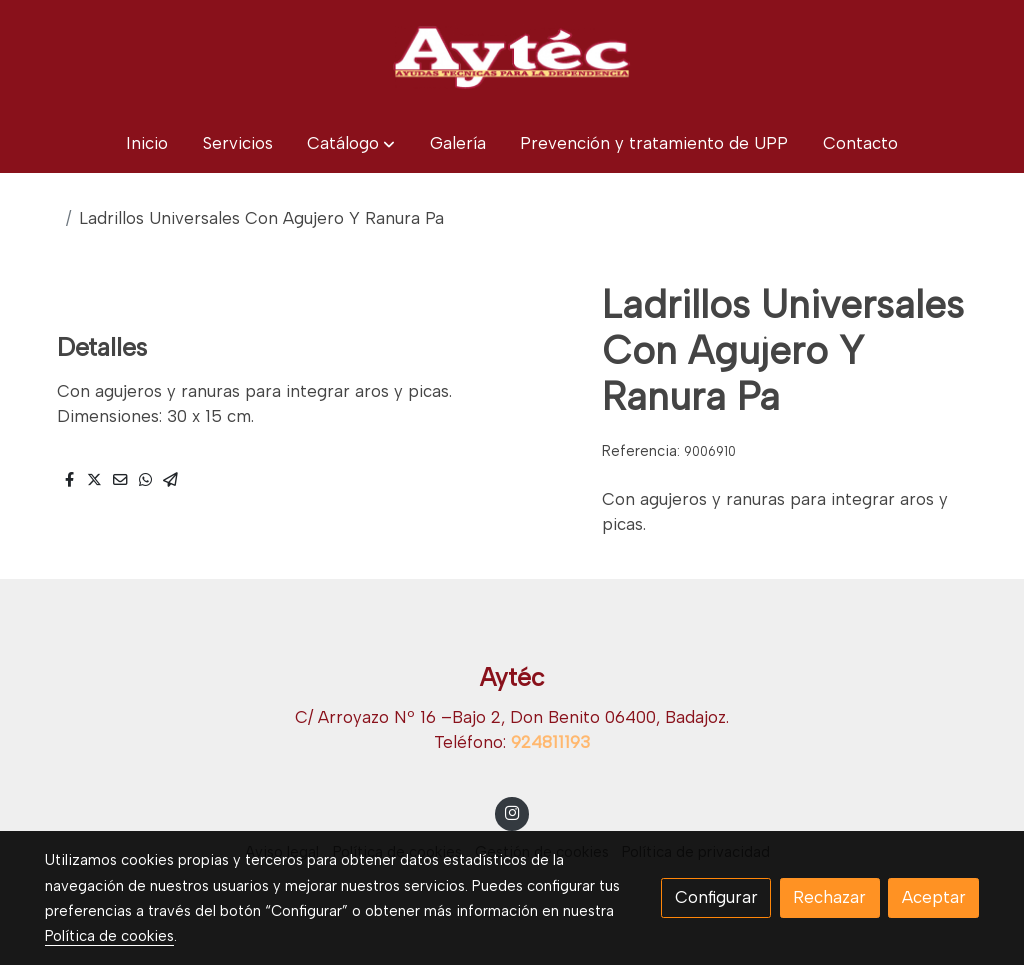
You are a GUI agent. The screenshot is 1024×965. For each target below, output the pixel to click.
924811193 (550, 742)
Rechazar (829, 897)
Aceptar (934, 897)
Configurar (716, 897)
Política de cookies (109, 936)
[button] (351, 143)
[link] (512, 57)
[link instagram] (512, 811)
